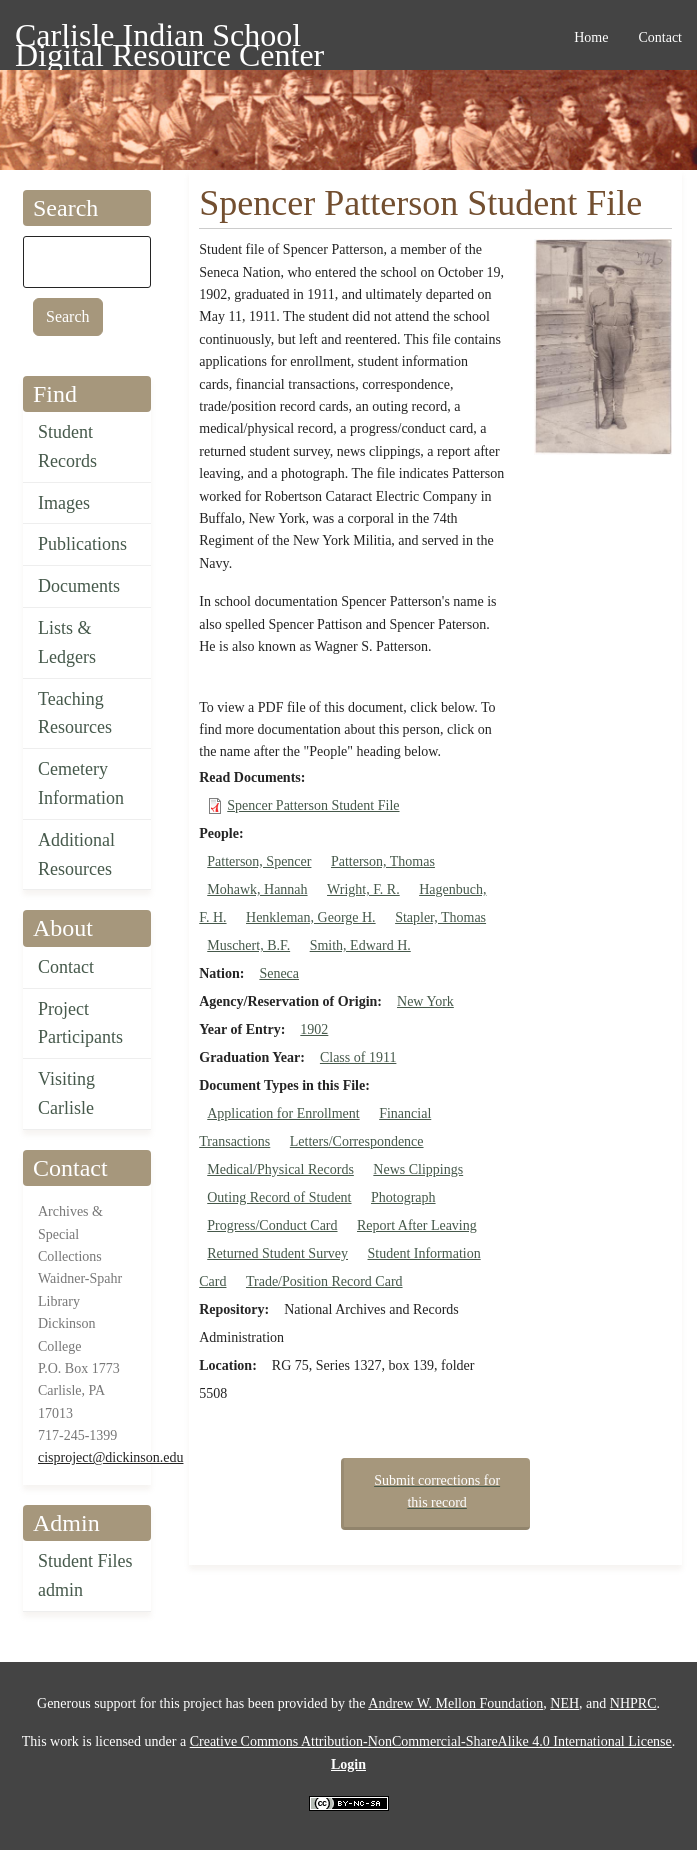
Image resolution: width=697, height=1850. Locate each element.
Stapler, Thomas (440, 917)
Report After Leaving (417, 1225)
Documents (79, 586)
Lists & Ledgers (67, 642)
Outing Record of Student (279, 1197)
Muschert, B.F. (248, 945)
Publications (82, 544)
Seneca (279, 973)
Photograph (403, 1197)
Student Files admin (85, 1575)
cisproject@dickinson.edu (110, 1457)
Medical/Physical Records (280, 1169)
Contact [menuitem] (660, 37)
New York (425, 1001)
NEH (564, 1703)
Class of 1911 (358, 1057)
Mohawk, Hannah (257, 889)
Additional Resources (76, 854)
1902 (314, 1029)
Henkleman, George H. (311, 917)
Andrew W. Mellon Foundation (455, 1703)
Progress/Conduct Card (272, 1225)
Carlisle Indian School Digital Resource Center (169, 38)
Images (64, 503)
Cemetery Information (81, 783)
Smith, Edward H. (360, 945)
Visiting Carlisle (66, 1093)
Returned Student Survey (277, 1253)
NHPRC (633, 1703)
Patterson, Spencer (259, 861)
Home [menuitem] (591, 37)
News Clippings (418, 1169)
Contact (66, 967)
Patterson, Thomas (383, 861)
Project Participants (80, 1023)
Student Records (67, 446)
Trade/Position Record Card (324, 1281)
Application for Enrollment (283, 1113)
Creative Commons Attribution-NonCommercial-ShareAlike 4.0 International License (431, 1741)
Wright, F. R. (363, 889)
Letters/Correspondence (357, 1141)
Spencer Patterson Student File (313, 805)
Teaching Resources (75, 713)
